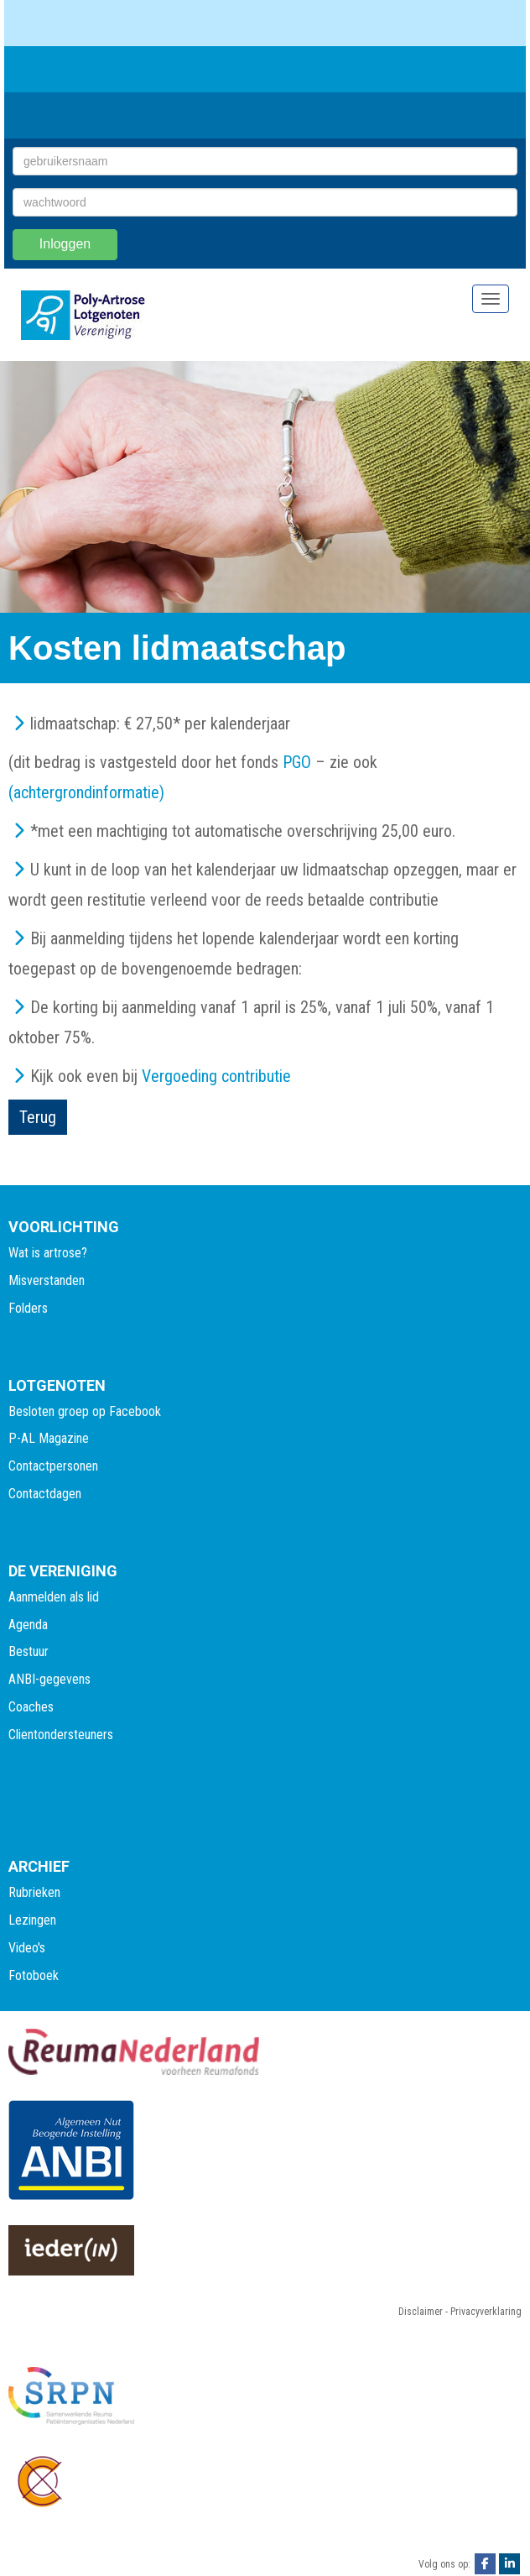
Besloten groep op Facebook (84, 1411)
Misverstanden (46, 1280)
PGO (297, 762)
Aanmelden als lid (53, 1597)
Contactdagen (44, 1494)
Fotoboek (33, 1975)
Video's (26, 1948)
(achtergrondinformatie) (86, 792)
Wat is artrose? (47, 1253)
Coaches (31, 1707)
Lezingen (32, 1920)
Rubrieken (34, 1892)
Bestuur (28, 1651)
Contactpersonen (53, 1466)
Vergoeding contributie (216, 1076)
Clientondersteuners (60, 1735)
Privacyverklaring (486, 2311)
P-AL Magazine (48, 1438)
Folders (28, 1308)
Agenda (28, 1625)
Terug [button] (37, 1117)
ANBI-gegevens (49, 1679)
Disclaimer (420, 2311)
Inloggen (65, 244)
